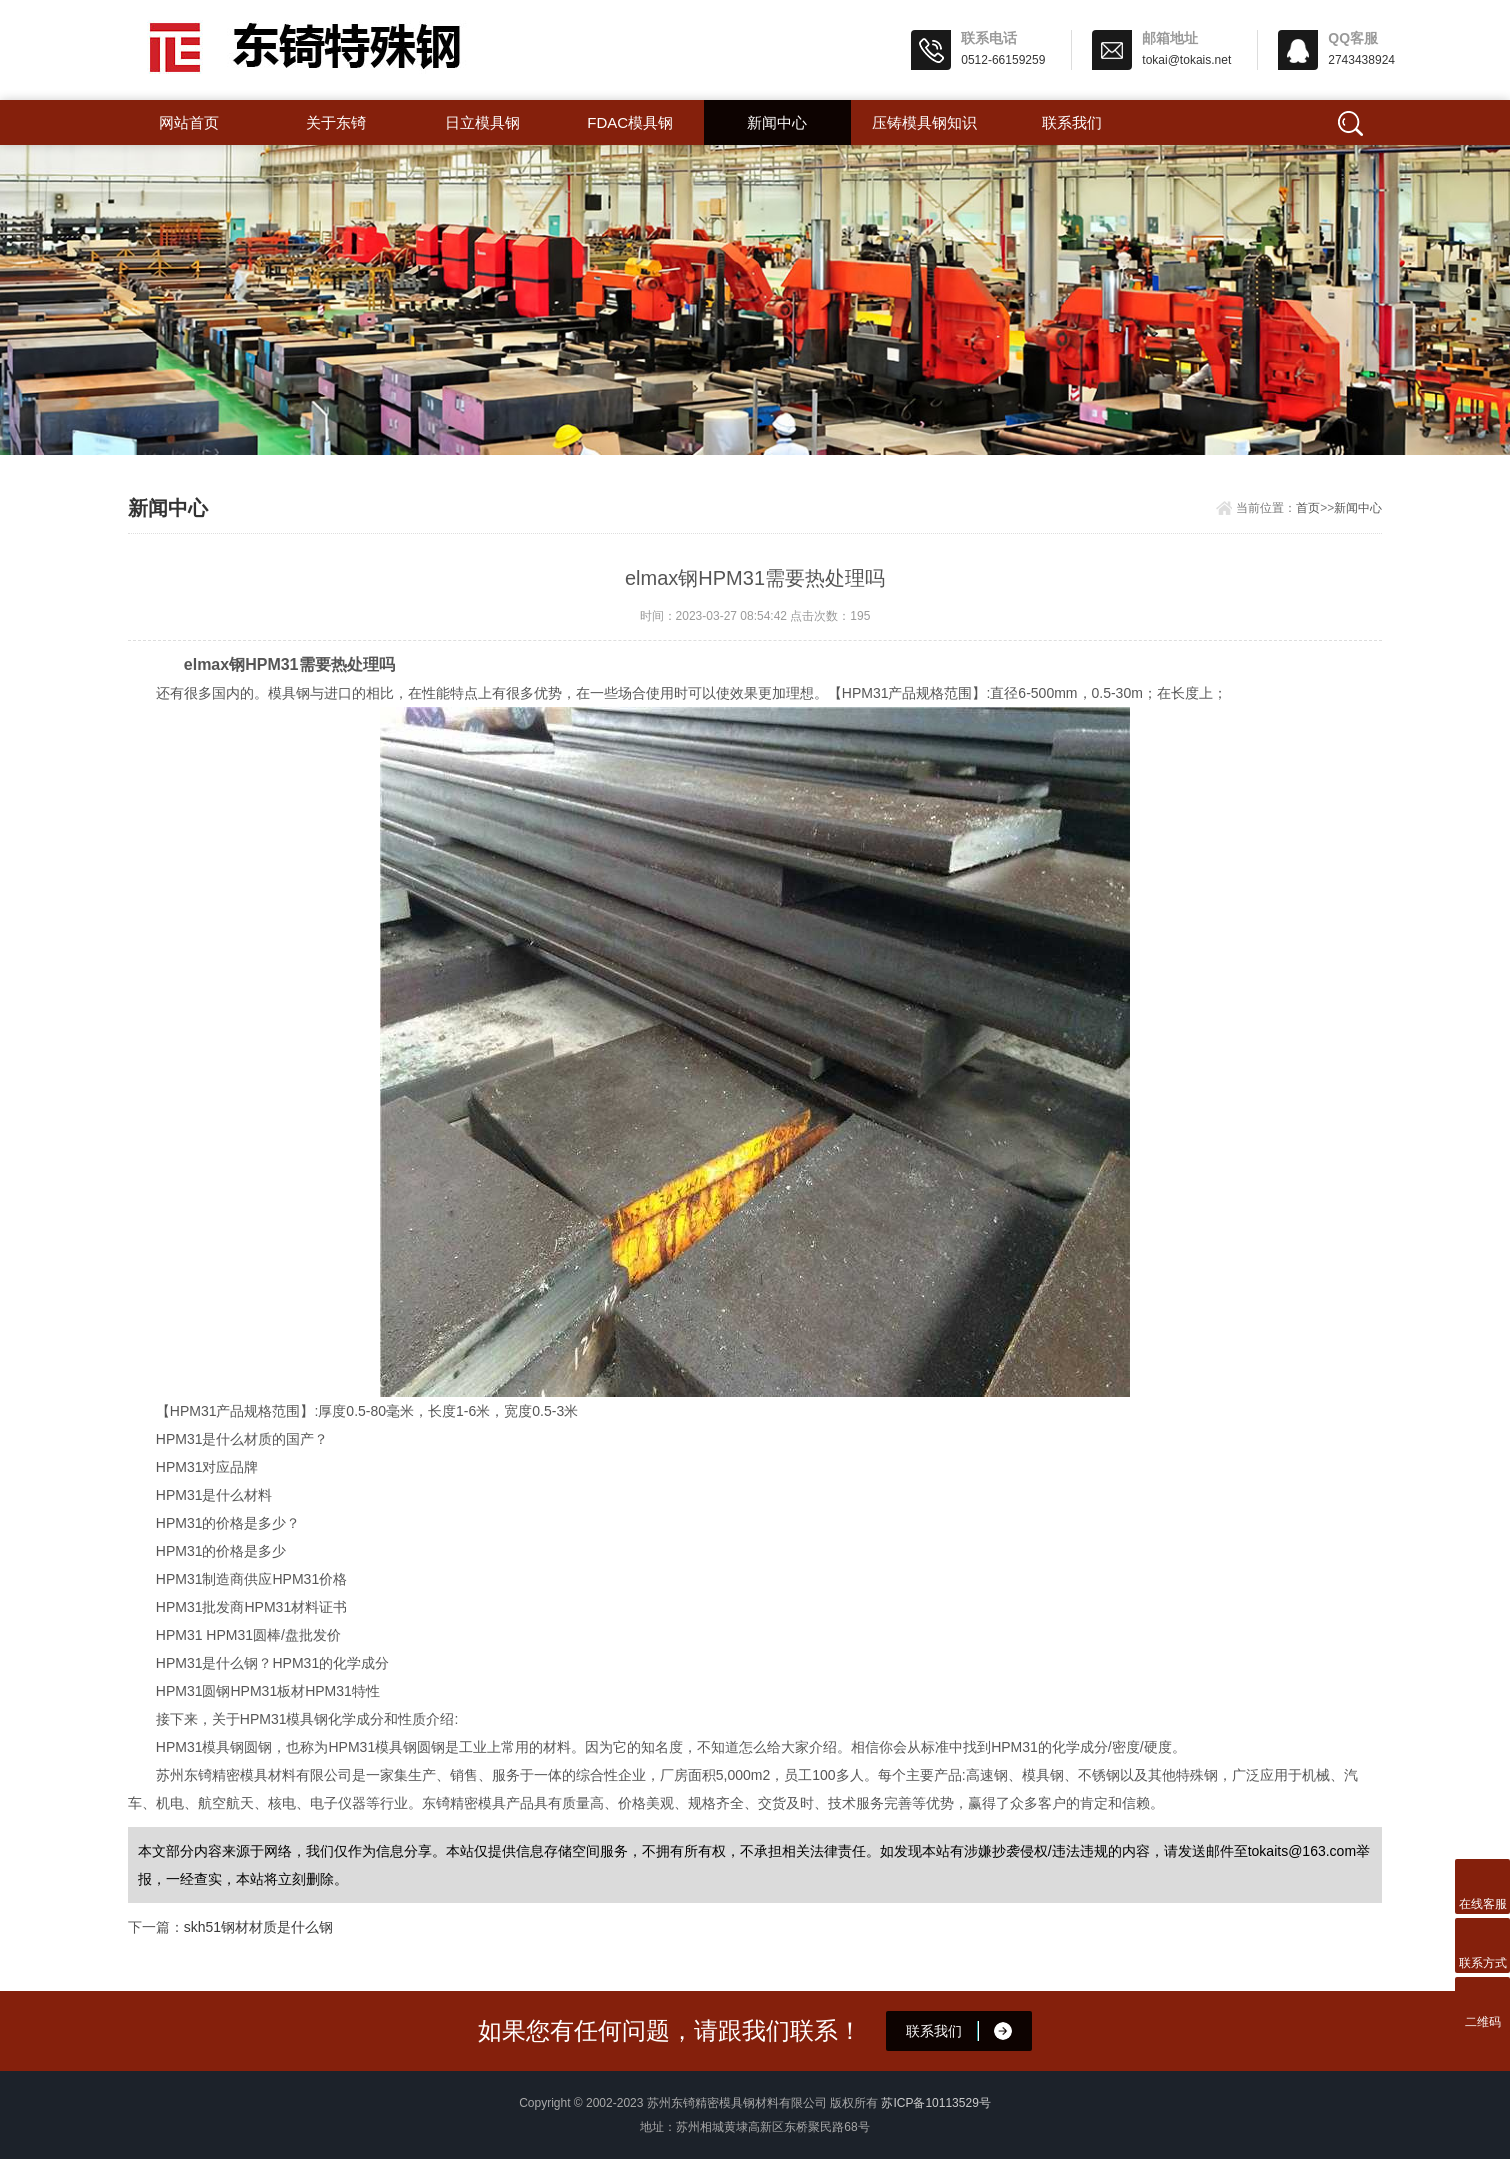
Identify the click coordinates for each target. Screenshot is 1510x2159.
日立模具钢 (482, 122)
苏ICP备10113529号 (935, 2103)
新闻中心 (777, 122)
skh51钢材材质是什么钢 (258, 1927)
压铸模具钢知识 (924, 122)
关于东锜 (336, 122)
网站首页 (189, 122)
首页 (1308, 508)
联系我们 (1072, 122)
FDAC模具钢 (630, 122)
